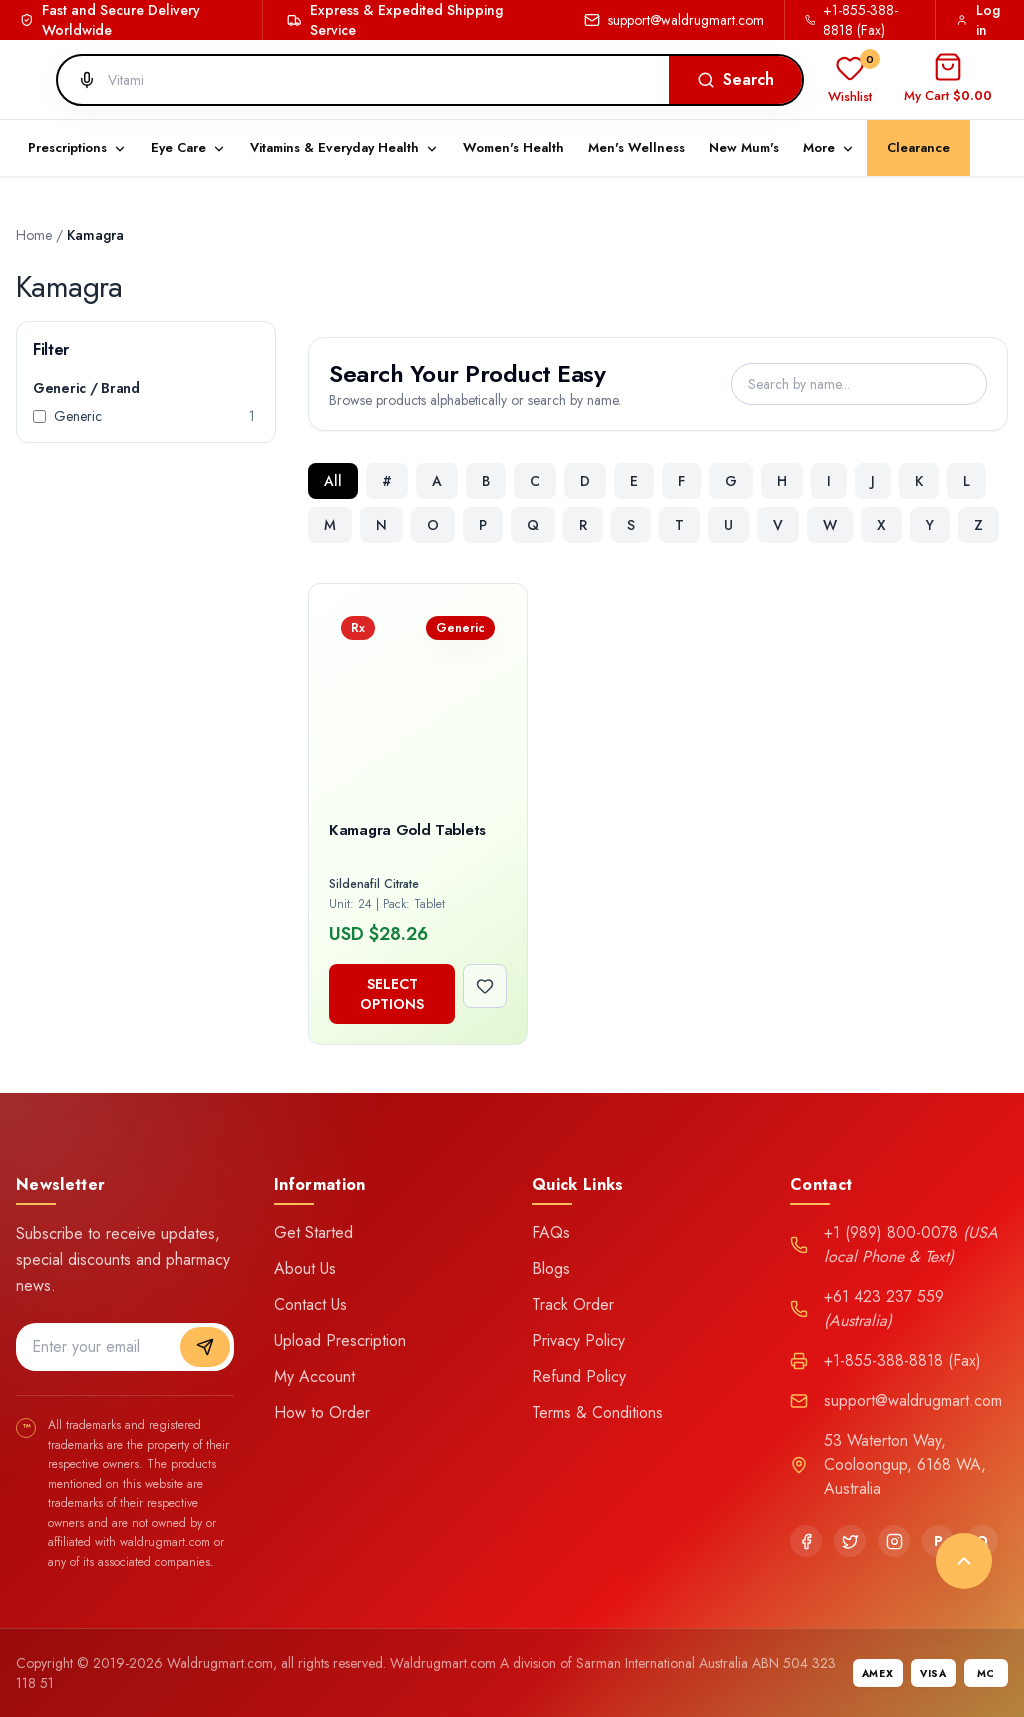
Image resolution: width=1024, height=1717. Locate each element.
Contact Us (310, 1304)
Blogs (551, 1268)
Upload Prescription (340, 1340)
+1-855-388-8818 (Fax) (852, 20)
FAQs (551, 1232)
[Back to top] (964, 1561)
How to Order (322, 1412)
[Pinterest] (938, 1541)
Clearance (918, 147)
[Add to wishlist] (485, 986)
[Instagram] (894, 1541)
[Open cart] (948, 80)
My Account (314, 1376)
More (829, 147)
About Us (305, 1268)
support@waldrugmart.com (674, 20)
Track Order (573, 1304)
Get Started (313, 1232)
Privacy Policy (578, 1340)
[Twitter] (850, 1541)
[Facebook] (806, 1541)
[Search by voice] (79, 80)
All (333, 481)
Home (34, 235)
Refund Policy (579, 1376)
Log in (978, 20)
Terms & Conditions (597, 1412)
